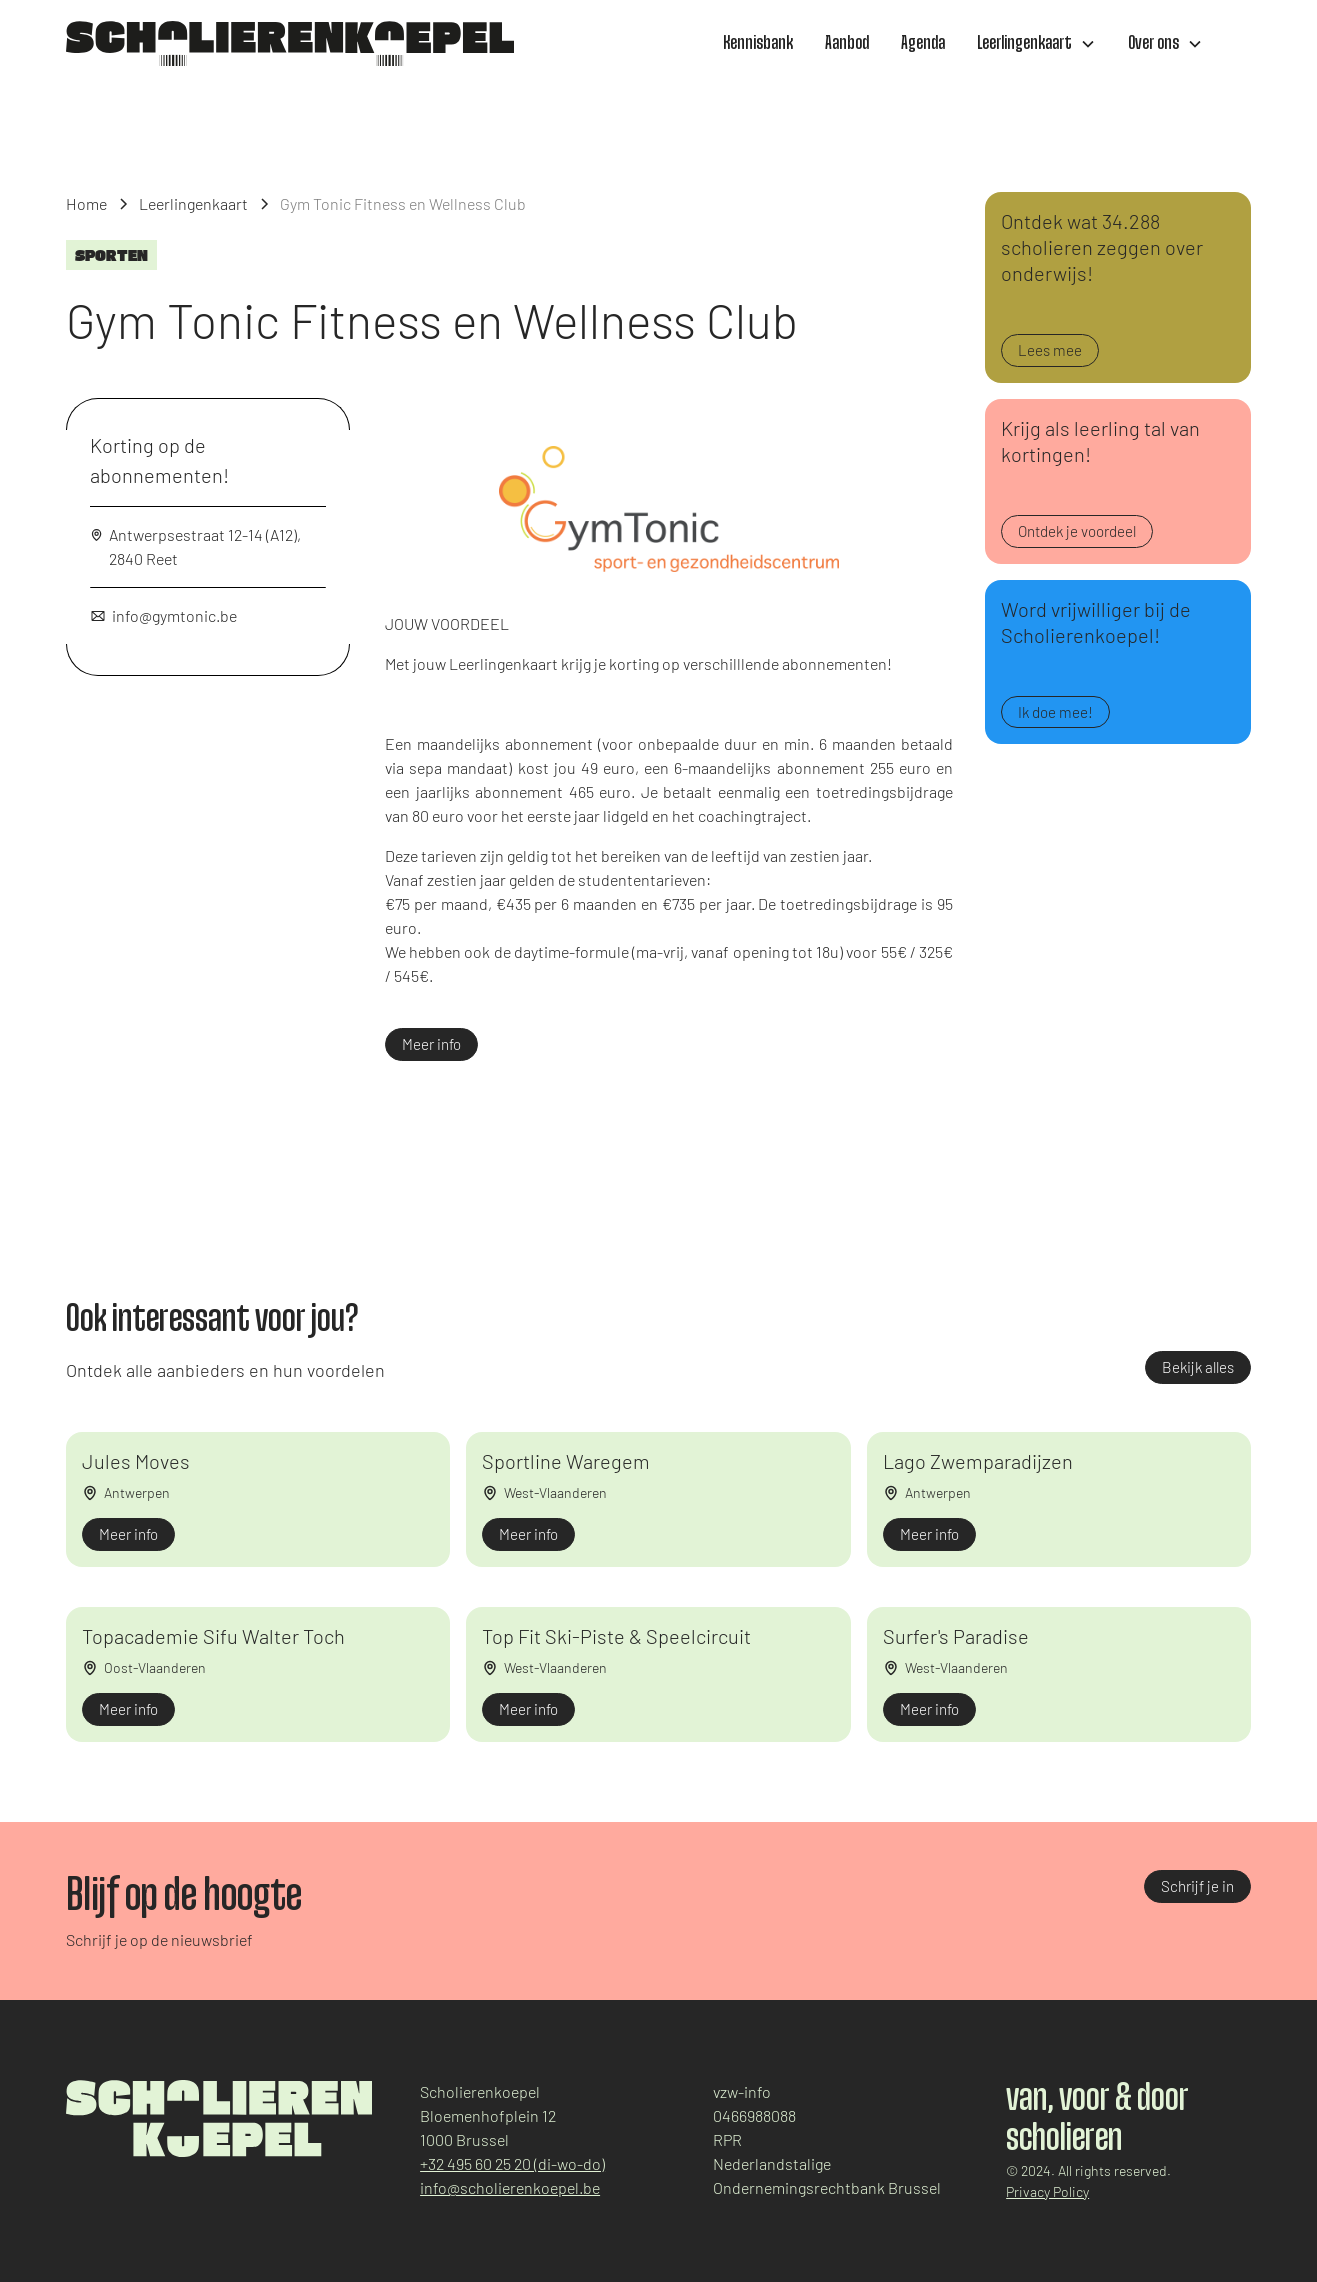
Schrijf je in (1197, 1886)
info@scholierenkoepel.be (510, 2187)
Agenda (923, 44)
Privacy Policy (1047, 2191)
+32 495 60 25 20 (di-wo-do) (512, 2163)
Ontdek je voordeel (1077, 531)
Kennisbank (758, 44)
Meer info (431, 1044)
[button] (1036, 44)
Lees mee (1050, 350)
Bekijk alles (1198, 1367)
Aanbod (847, 44)
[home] (290, 43)
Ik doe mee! (1055, 712)
